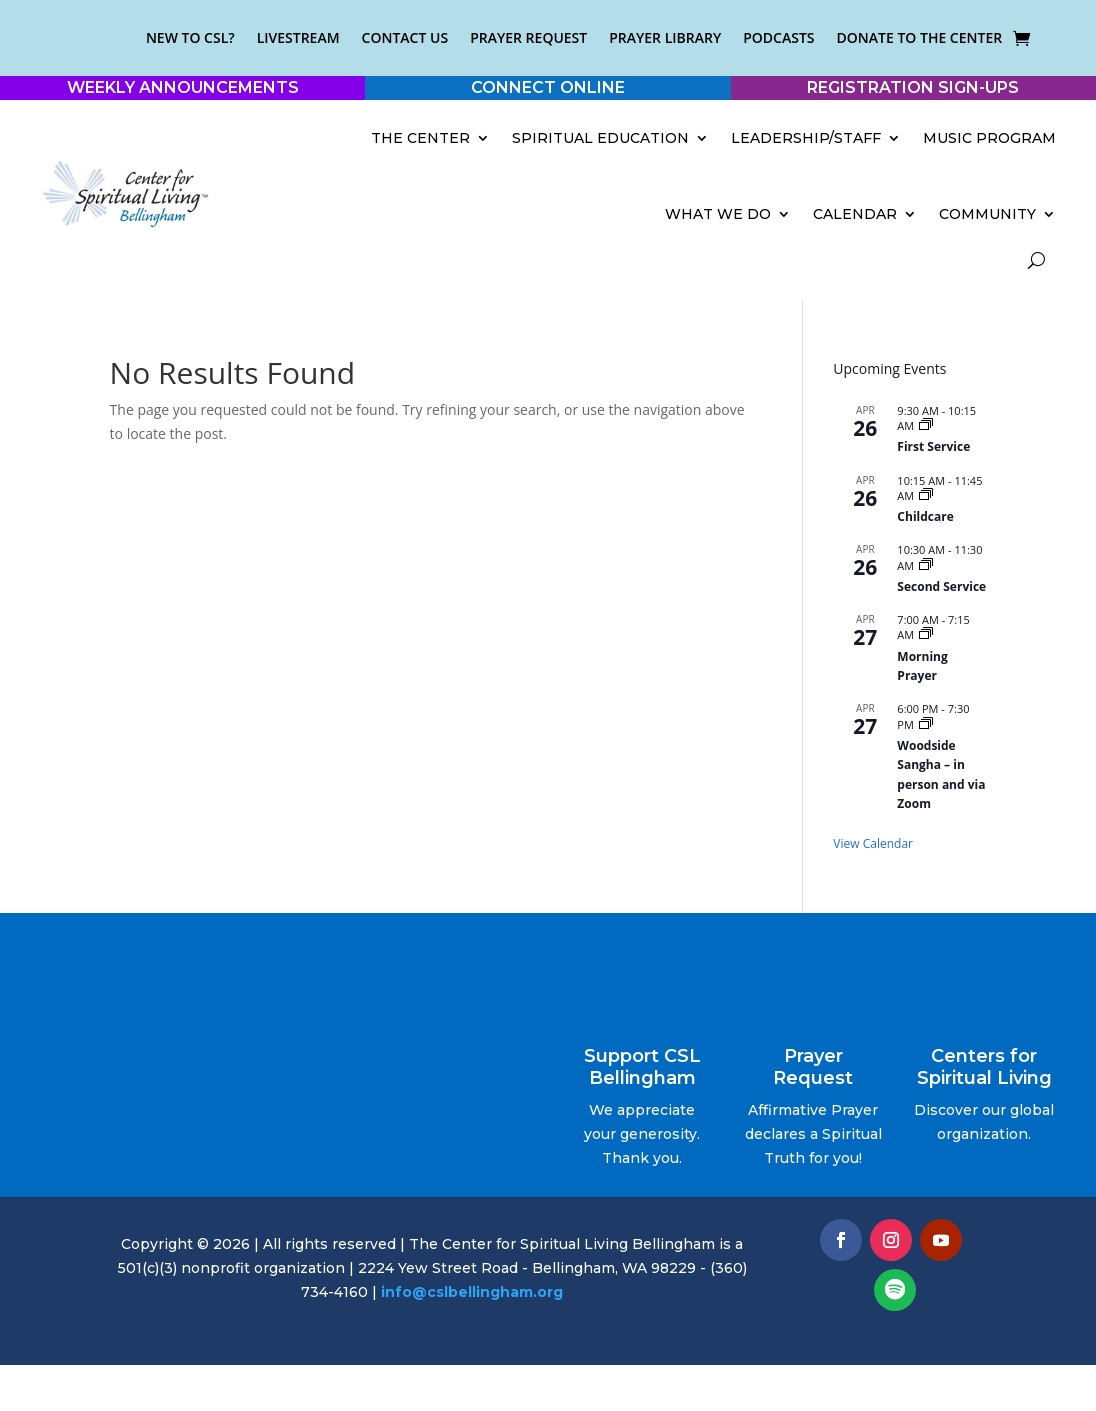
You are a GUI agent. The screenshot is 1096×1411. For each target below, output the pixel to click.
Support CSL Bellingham (642, 1067)
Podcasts (778, 37)
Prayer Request (528, 37)
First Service (933, 446)
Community (987, 214)
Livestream (298, 37)
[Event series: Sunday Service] (926, 565)
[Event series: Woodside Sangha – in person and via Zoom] (926, 724)
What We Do (718, 214)
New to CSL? (190, 37)
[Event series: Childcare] (926, 495)
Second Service (941, 586)
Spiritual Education (600, 138)
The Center (420, 138)
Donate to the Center (920, 37)
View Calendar (873, 843)
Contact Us (405, 37)
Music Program (989, 138)
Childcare (925, 516)
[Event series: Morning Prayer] (926, 634)
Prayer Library (665, 37)
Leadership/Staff (806, 138)
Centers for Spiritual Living (984, 1067)
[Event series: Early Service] (926, 425)
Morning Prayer (922, 666)
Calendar (855, 214)
